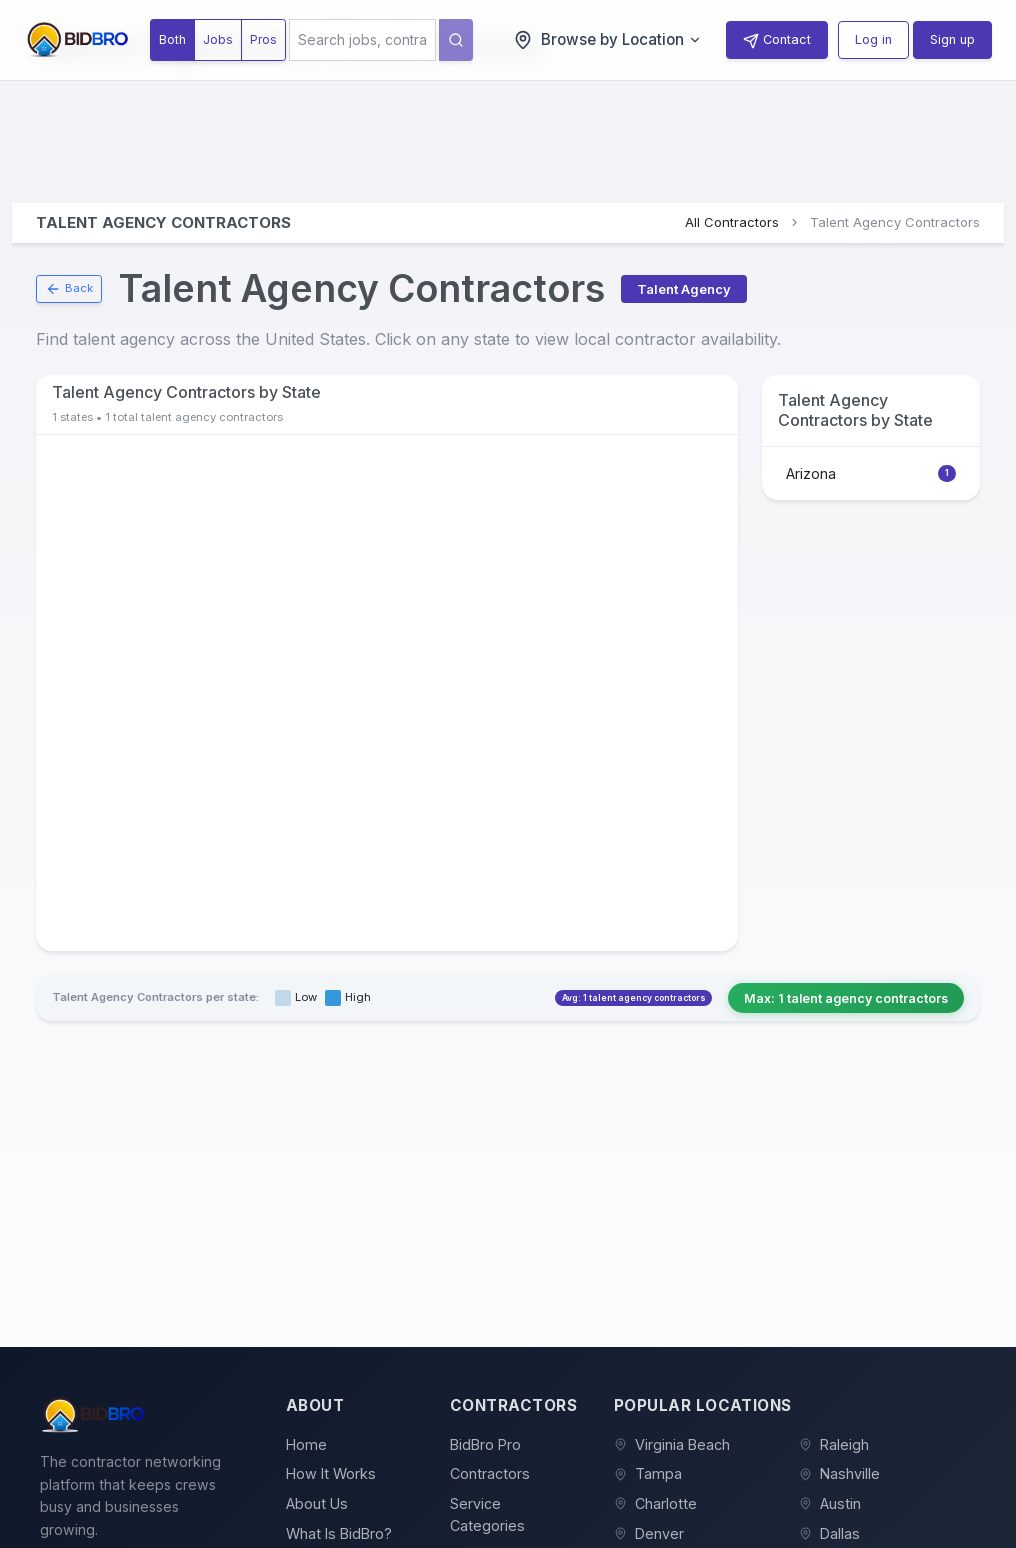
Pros (263, 39)
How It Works (331, 1473)
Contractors (490, 1473)
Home (306, 1444)
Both (172, 39)
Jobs (218, 39)
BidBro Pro (485, 1444)
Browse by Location (607, 40)
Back (69, 289)
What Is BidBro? (339, 1533)
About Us (317, 1503)
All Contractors (732, 222)
